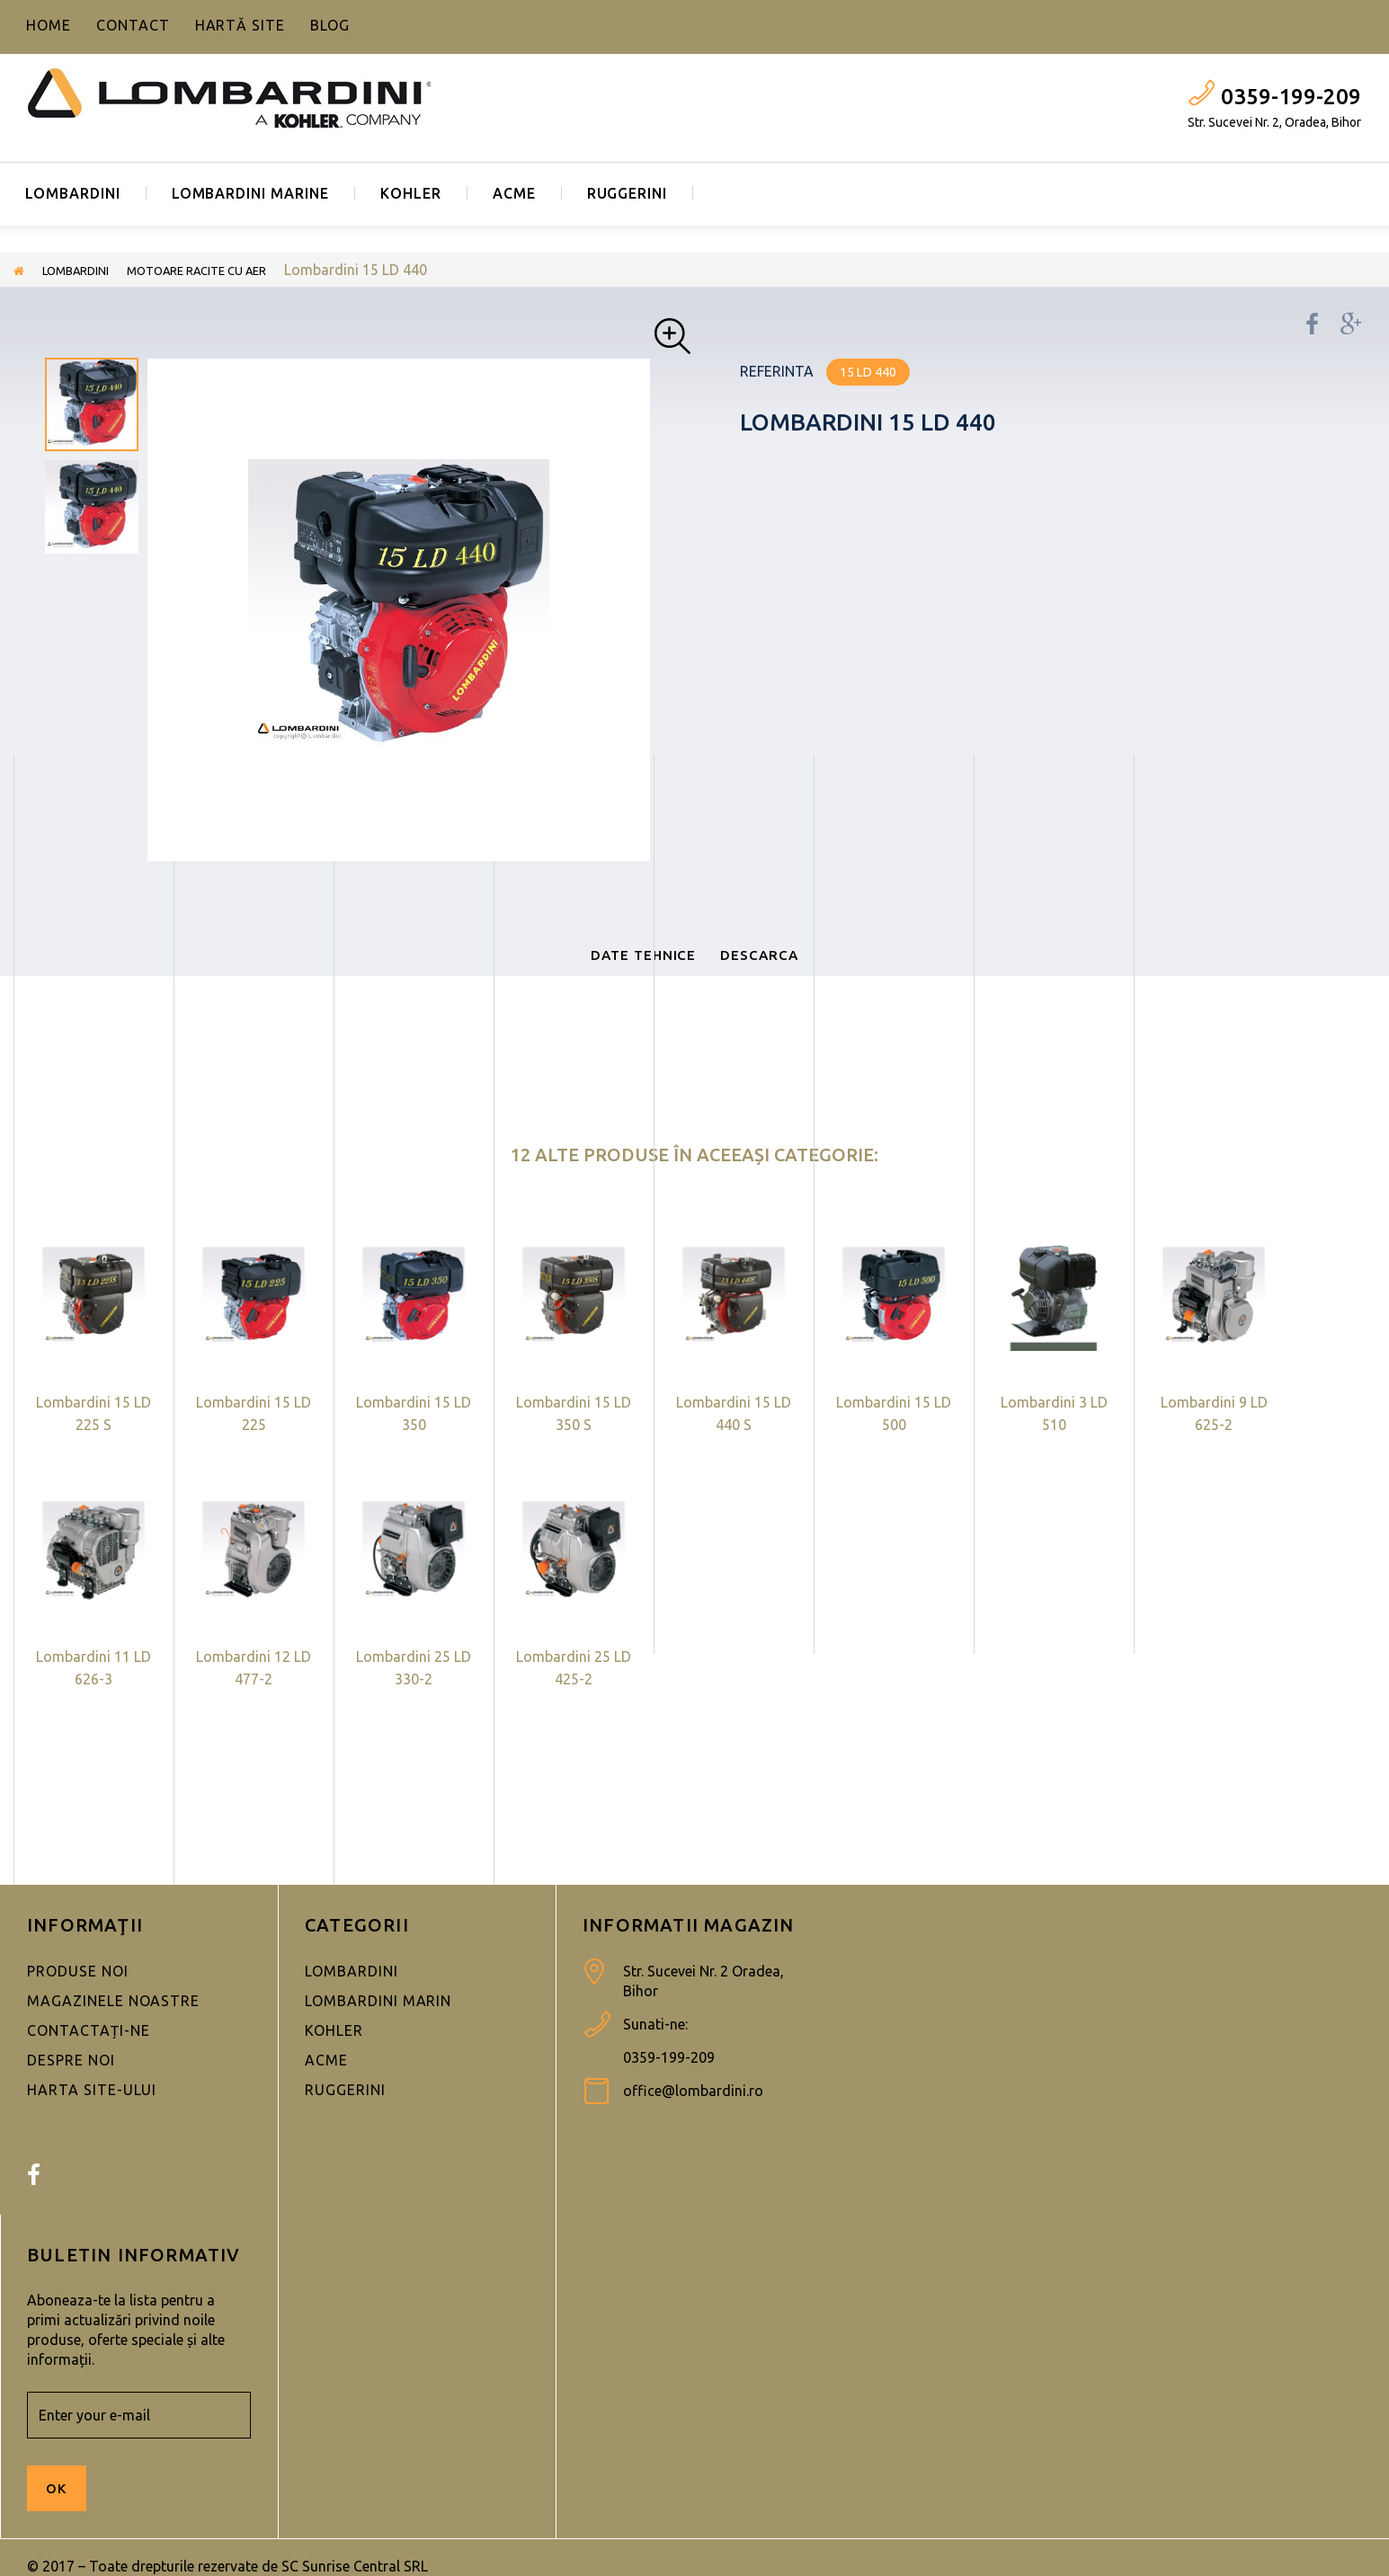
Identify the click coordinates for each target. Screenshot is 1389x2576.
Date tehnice (618, 965)
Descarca (790, 965)
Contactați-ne (88, 2054)
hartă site (240, 25)
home (48, 25)
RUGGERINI (627, 193)
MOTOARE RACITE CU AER (236, 270)
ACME (514, 193)
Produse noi (78, 1994)
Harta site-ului (91, 2113)
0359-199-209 (1291, 96)
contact (133, 25)
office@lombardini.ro (693, 2114)
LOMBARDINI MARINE (250, 193)
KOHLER (410, 193)
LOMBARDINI (72, 193)
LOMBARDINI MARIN (378, 2024)
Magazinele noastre (113, 2024)
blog (330, 25)
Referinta (777, 371)
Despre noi (71, 2083)
